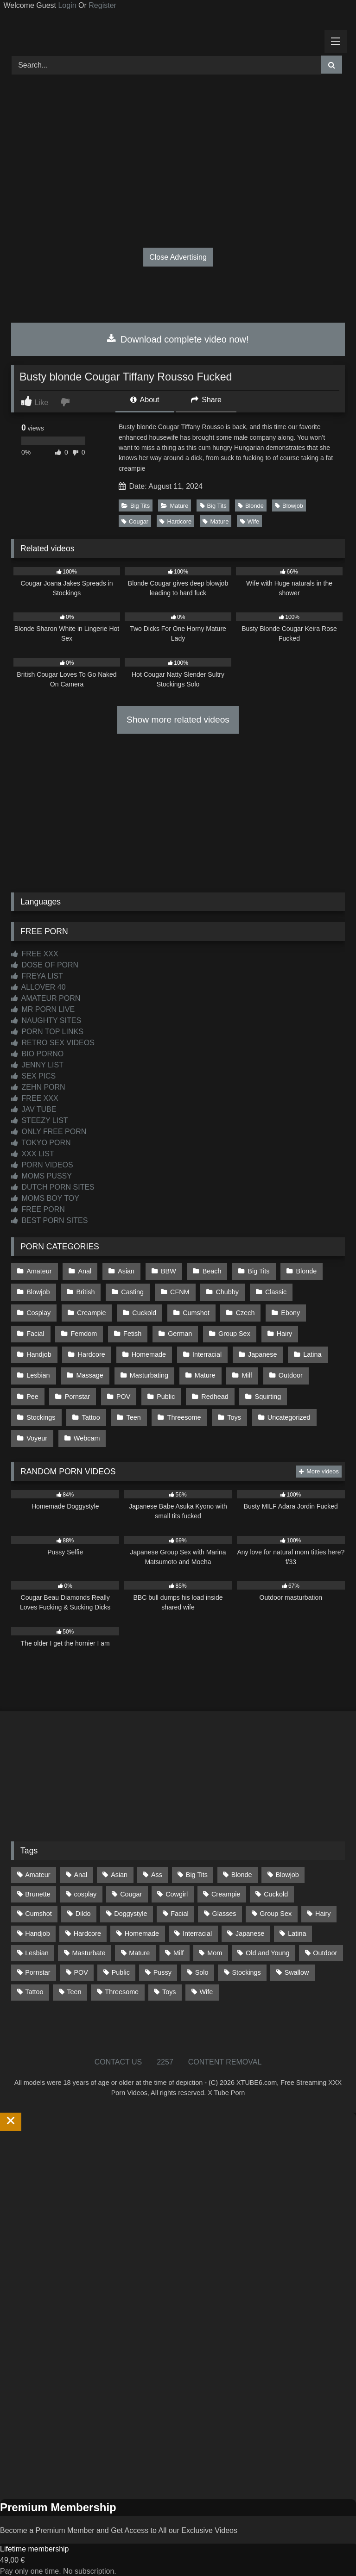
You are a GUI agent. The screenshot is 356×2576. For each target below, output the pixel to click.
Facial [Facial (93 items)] (179, 1901)
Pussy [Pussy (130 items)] (162, 1960)
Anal (83, 1270)
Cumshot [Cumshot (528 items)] (38, 1901)
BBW (166, 1270)
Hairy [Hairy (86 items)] (323, 1901)
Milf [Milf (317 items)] (178, 1941)
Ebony (236, 1309)
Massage (39, 1368)
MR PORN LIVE (43, 1009)
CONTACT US (118, 2050)
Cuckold (93, 1309)
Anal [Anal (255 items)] (80, 1862)
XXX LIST (32, 1154)
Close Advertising (178, 257)
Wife (250, 521)
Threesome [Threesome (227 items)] (122, 1979)
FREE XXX (34, 954)
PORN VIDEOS (42, 1165)
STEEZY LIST (39, 1120)
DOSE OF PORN (44, 965)
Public (126, 1387)
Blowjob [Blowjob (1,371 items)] (287, 1862)
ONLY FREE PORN (48, 1131)
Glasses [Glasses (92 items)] (224, 1901)
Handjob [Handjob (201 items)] (37, 1921)
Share (206, 400)
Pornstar (38, 1387)
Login (67, 5)
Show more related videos (178, 719)
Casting (131, 1290)
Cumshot (144, 1309)
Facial (280, 1309)
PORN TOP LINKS (47, 1031)
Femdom (39, 1329)
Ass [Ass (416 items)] (156, 1862)
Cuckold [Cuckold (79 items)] (276, 1882)
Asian (124, 1270)
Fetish (87, 1329)
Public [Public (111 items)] (121, 1960)
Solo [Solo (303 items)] (202, 1960)
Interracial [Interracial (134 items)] (197, 1921)
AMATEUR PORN (45, 998)
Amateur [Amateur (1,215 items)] (37, 1862)
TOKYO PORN (41, 1143)
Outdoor (237, 1368)
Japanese (208, 1349)
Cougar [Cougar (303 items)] (131, 1882)
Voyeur (287, 1407)
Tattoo (35, 1407)
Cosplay (320, 1290)
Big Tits (135, 505)
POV (84, 1387)
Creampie (40, 1309)
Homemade (96, 1349)
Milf (195, 1368)
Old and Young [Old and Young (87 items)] (267, 1941)
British (84, 1290)
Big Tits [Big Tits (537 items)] (197, 1862)
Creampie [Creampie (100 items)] (225, 1882)
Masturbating (98, 1368)
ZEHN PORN (38, 1087)
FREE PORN (38, 1209)
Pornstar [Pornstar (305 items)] (37, 1960)
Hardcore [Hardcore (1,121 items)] (87, 1921)
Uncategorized (230, 1407)
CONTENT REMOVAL (225, 2050)
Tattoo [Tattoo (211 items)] (34, 1979)
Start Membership (29, 2570)
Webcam (39, 1427)
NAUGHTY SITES (46, 1020)
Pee (281, 1368)
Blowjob (289, 505)
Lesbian (304, 1349)
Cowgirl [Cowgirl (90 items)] (176, 1882)
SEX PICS (33, 1076)
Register (102, 5)
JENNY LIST (37, 1065)
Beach (208, 1270)
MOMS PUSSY (41, 1176)
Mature (174, 505)
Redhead (173, 1387)
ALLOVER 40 (38, 987)
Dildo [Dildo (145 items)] (83, 1901)
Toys (177, 1407)
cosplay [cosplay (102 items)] (85, 1882)
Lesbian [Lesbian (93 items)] (36, 1941)
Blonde (251, 505)
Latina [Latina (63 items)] (297, 1921)
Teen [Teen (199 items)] (74, 1979)
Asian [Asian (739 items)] (119, 1862)
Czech (192, 1309)
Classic (271, 1290)
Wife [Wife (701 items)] (206, 1979)
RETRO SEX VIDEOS (53, 1043)
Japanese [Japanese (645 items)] (249, 1921)
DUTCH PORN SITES (53, 1187)
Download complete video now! (177, 339)
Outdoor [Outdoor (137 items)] (325, 1941)
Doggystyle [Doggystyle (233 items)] (130, 1901)
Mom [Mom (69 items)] (214, 1941)
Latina (258, 1349)
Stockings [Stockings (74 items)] (246, 1960)
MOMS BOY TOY (45, 1198)
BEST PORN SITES (49, 1220)
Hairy (237, 1329)
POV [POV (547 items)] (81, 1960)
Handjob (282, 1329)
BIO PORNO (37, 1054)
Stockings (279, 1387)
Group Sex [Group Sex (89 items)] (276, 1901)
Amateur (38, 1270)
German (134, 1329)
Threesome (127, 1407)
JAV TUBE (33, 1109)
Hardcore (175, 521)
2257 (165, 2050)
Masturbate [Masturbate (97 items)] (89, 1941)
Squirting (226, 1387)
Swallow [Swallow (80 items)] (297, 1960)
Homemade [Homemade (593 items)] (142, 1921)
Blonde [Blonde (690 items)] (241, 1862)
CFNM (177, 1290)
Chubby (223, 1290)
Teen (77, 1407)
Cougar (134, 521)
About (144, 400)
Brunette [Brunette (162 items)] (37, 1882)
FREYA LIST (37, 976)
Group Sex (187, 1329)
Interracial (154, 1349)
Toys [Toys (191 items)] (169, 1979)
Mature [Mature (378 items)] (139, 1941)
